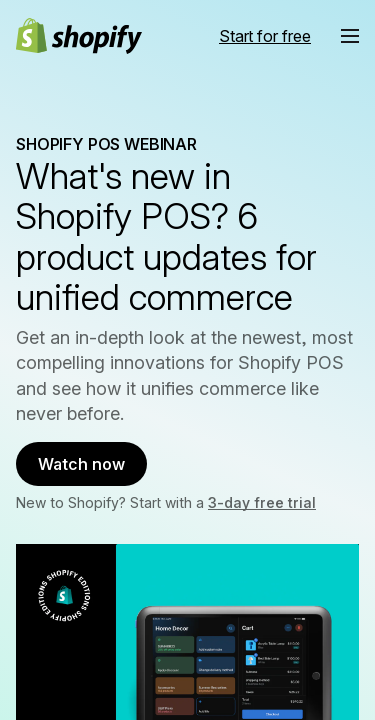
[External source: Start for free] (265, 36)
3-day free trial (262, 502)
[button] (350, 36)
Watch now (81, 464)
